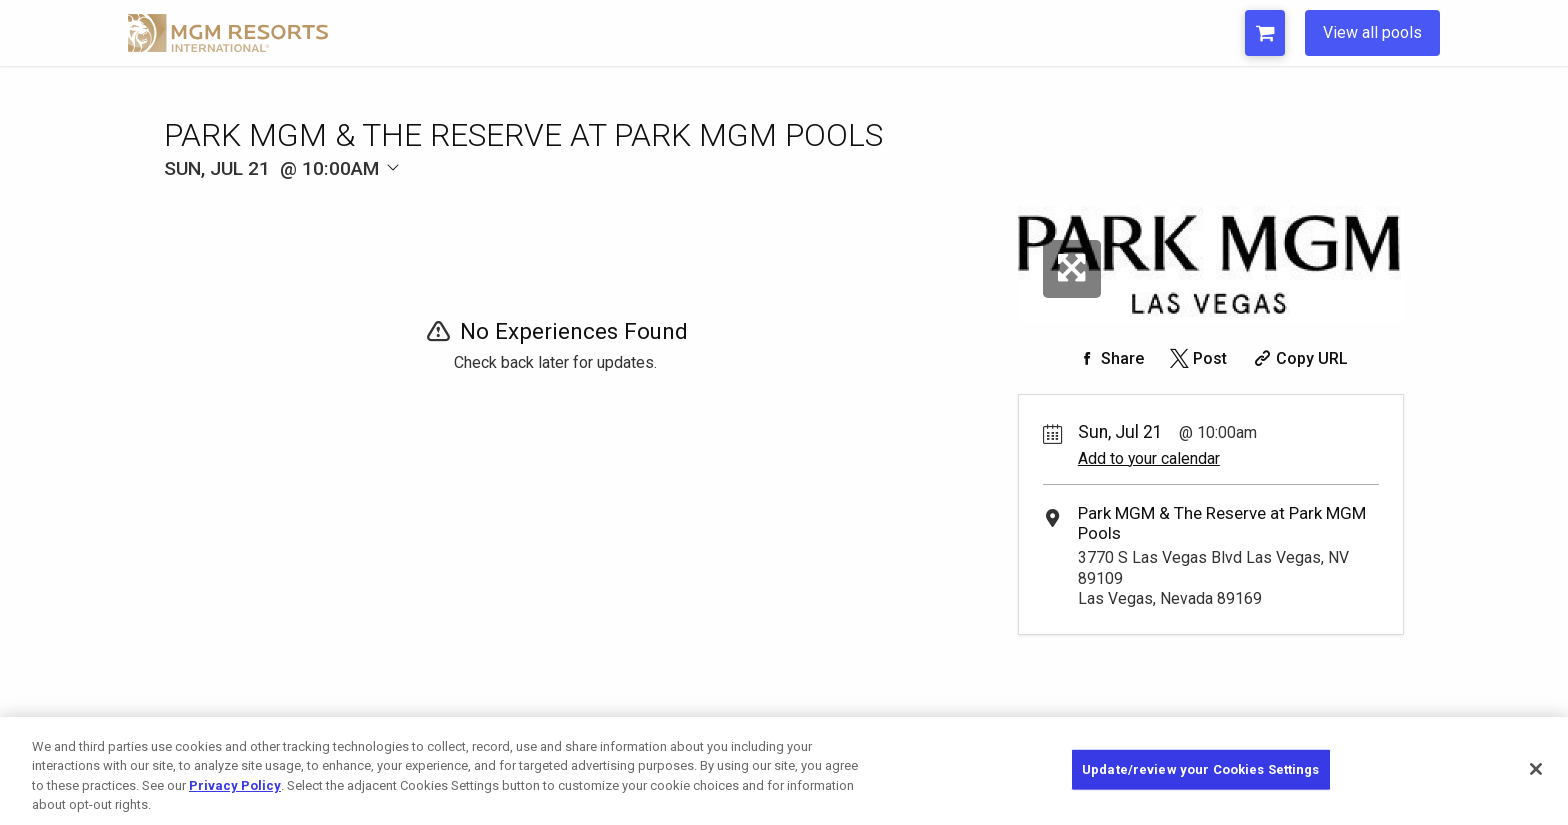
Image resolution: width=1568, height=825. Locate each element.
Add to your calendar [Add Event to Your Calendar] (1149, 458)
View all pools (1372, 32)
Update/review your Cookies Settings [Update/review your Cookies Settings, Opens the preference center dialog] (1201, 769)
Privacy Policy (235, 785)
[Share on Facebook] (1109, 358)
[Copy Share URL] (1298, 358)
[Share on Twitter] (1196, 358)
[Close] (1536, 769)
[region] (784, 771)
